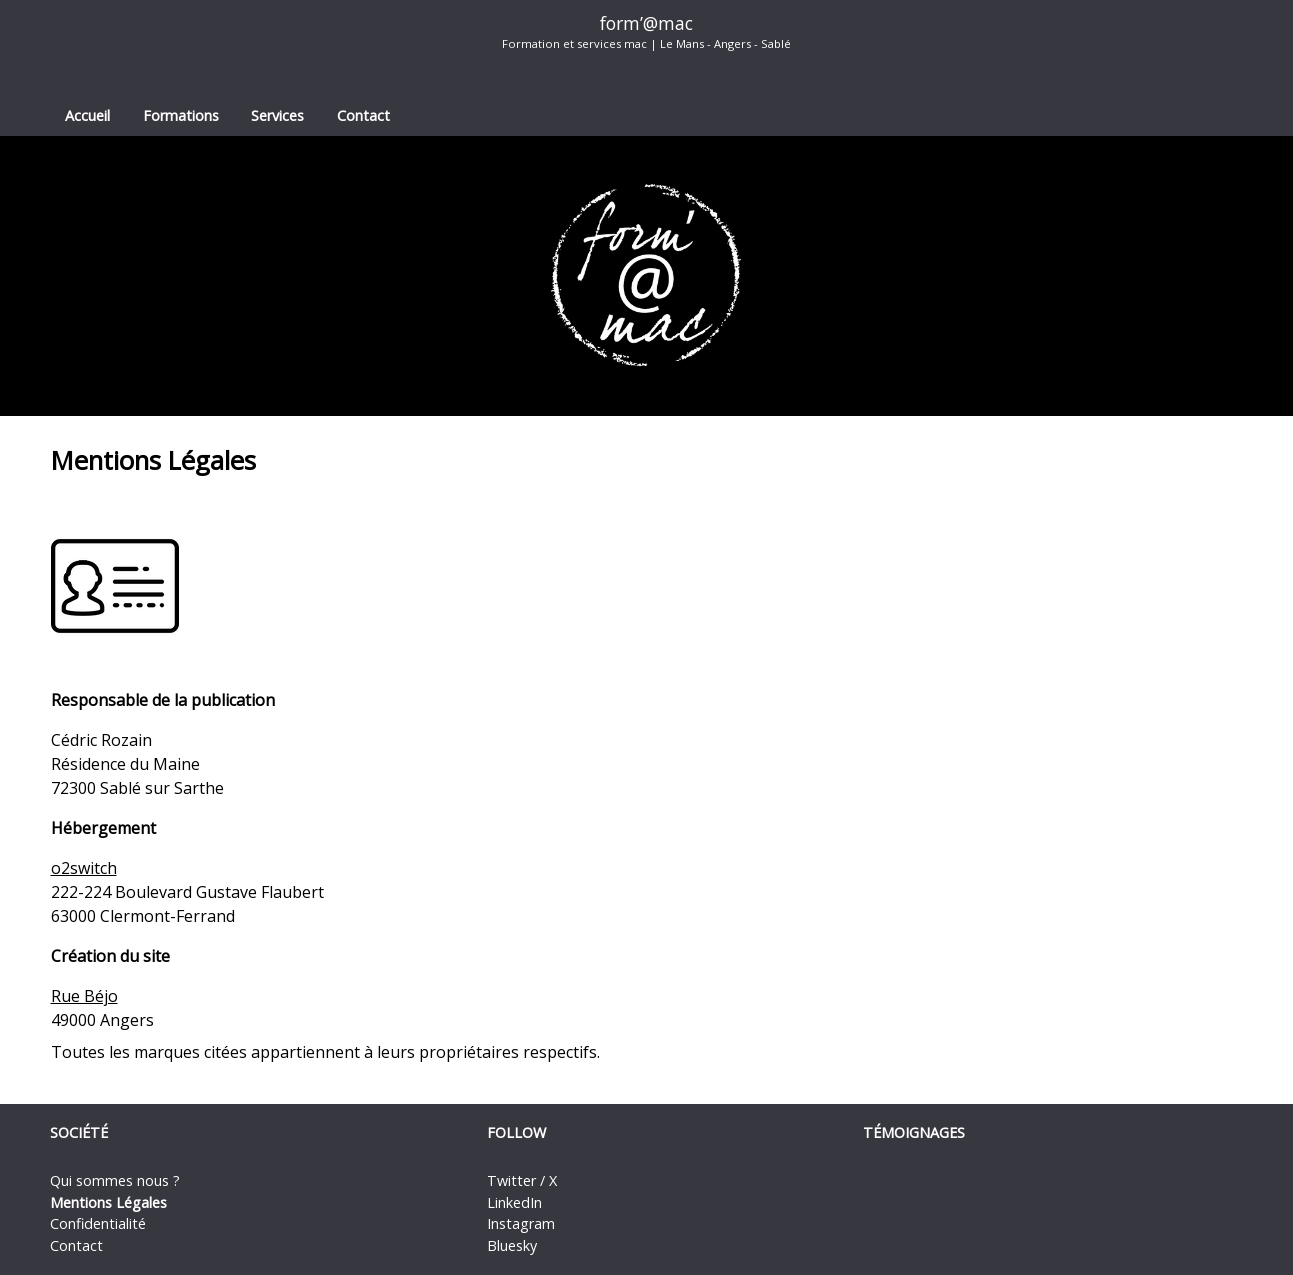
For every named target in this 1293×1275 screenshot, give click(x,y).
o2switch (84, 868)
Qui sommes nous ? (115, 1180)
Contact (363, 115)
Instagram (521, 1223)
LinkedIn (514, 1202)
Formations (181, 115)
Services (277, 115)
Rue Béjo (84, 996)
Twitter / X (522, 1180)
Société (79, 1132)
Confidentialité (98, 1223)
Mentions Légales (108, 1202)
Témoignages (914, 1132)
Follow (516, 1132)
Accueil (87, 115)
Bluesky (512, 1245)
